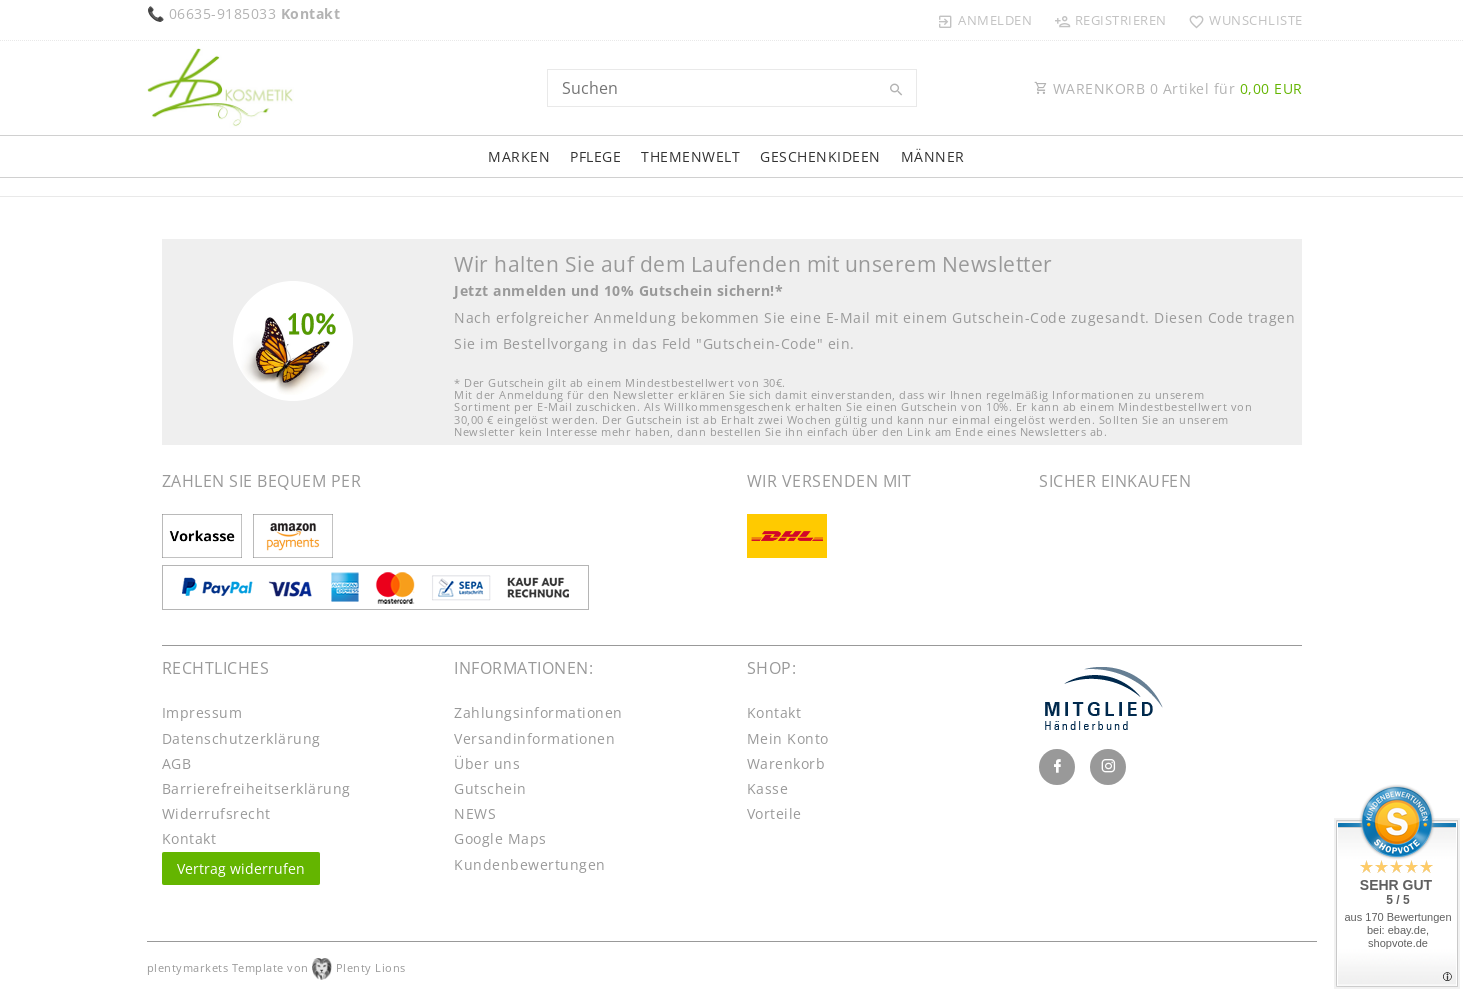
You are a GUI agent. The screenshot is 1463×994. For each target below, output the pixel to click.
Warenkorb (786, 763)
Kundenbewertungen (530, 864)
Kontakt (189, 838)
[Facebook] (1057, 767)
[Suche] (897, 90)
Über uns (487, 763)
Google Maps (500, 838)
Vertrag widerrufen (241, 868)
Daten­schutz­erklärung (241, 738)
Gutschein (490, 788)
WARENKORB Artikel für (1168, 88)
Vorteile (774, 813)
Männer (933, 156)
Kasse (768, 788)
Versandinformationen (534, 738)
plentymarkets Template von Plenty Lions (276, 967)
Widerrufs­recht (216, 813)
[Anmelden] (985, 20)
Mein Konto (788, 738)
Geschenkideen (820, 156)
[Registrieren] (1110, 20)
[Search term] (732, 88)
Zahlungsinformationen (538, 712)
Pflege (595, 156)
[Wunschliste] (1241, 20)
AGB (177, 763)
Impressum (202, 712)
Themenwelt (690, 156)
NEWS (475, 813)
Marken (519, 156)
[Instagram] (1108, 767)
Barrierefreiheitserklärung (256, 788)
